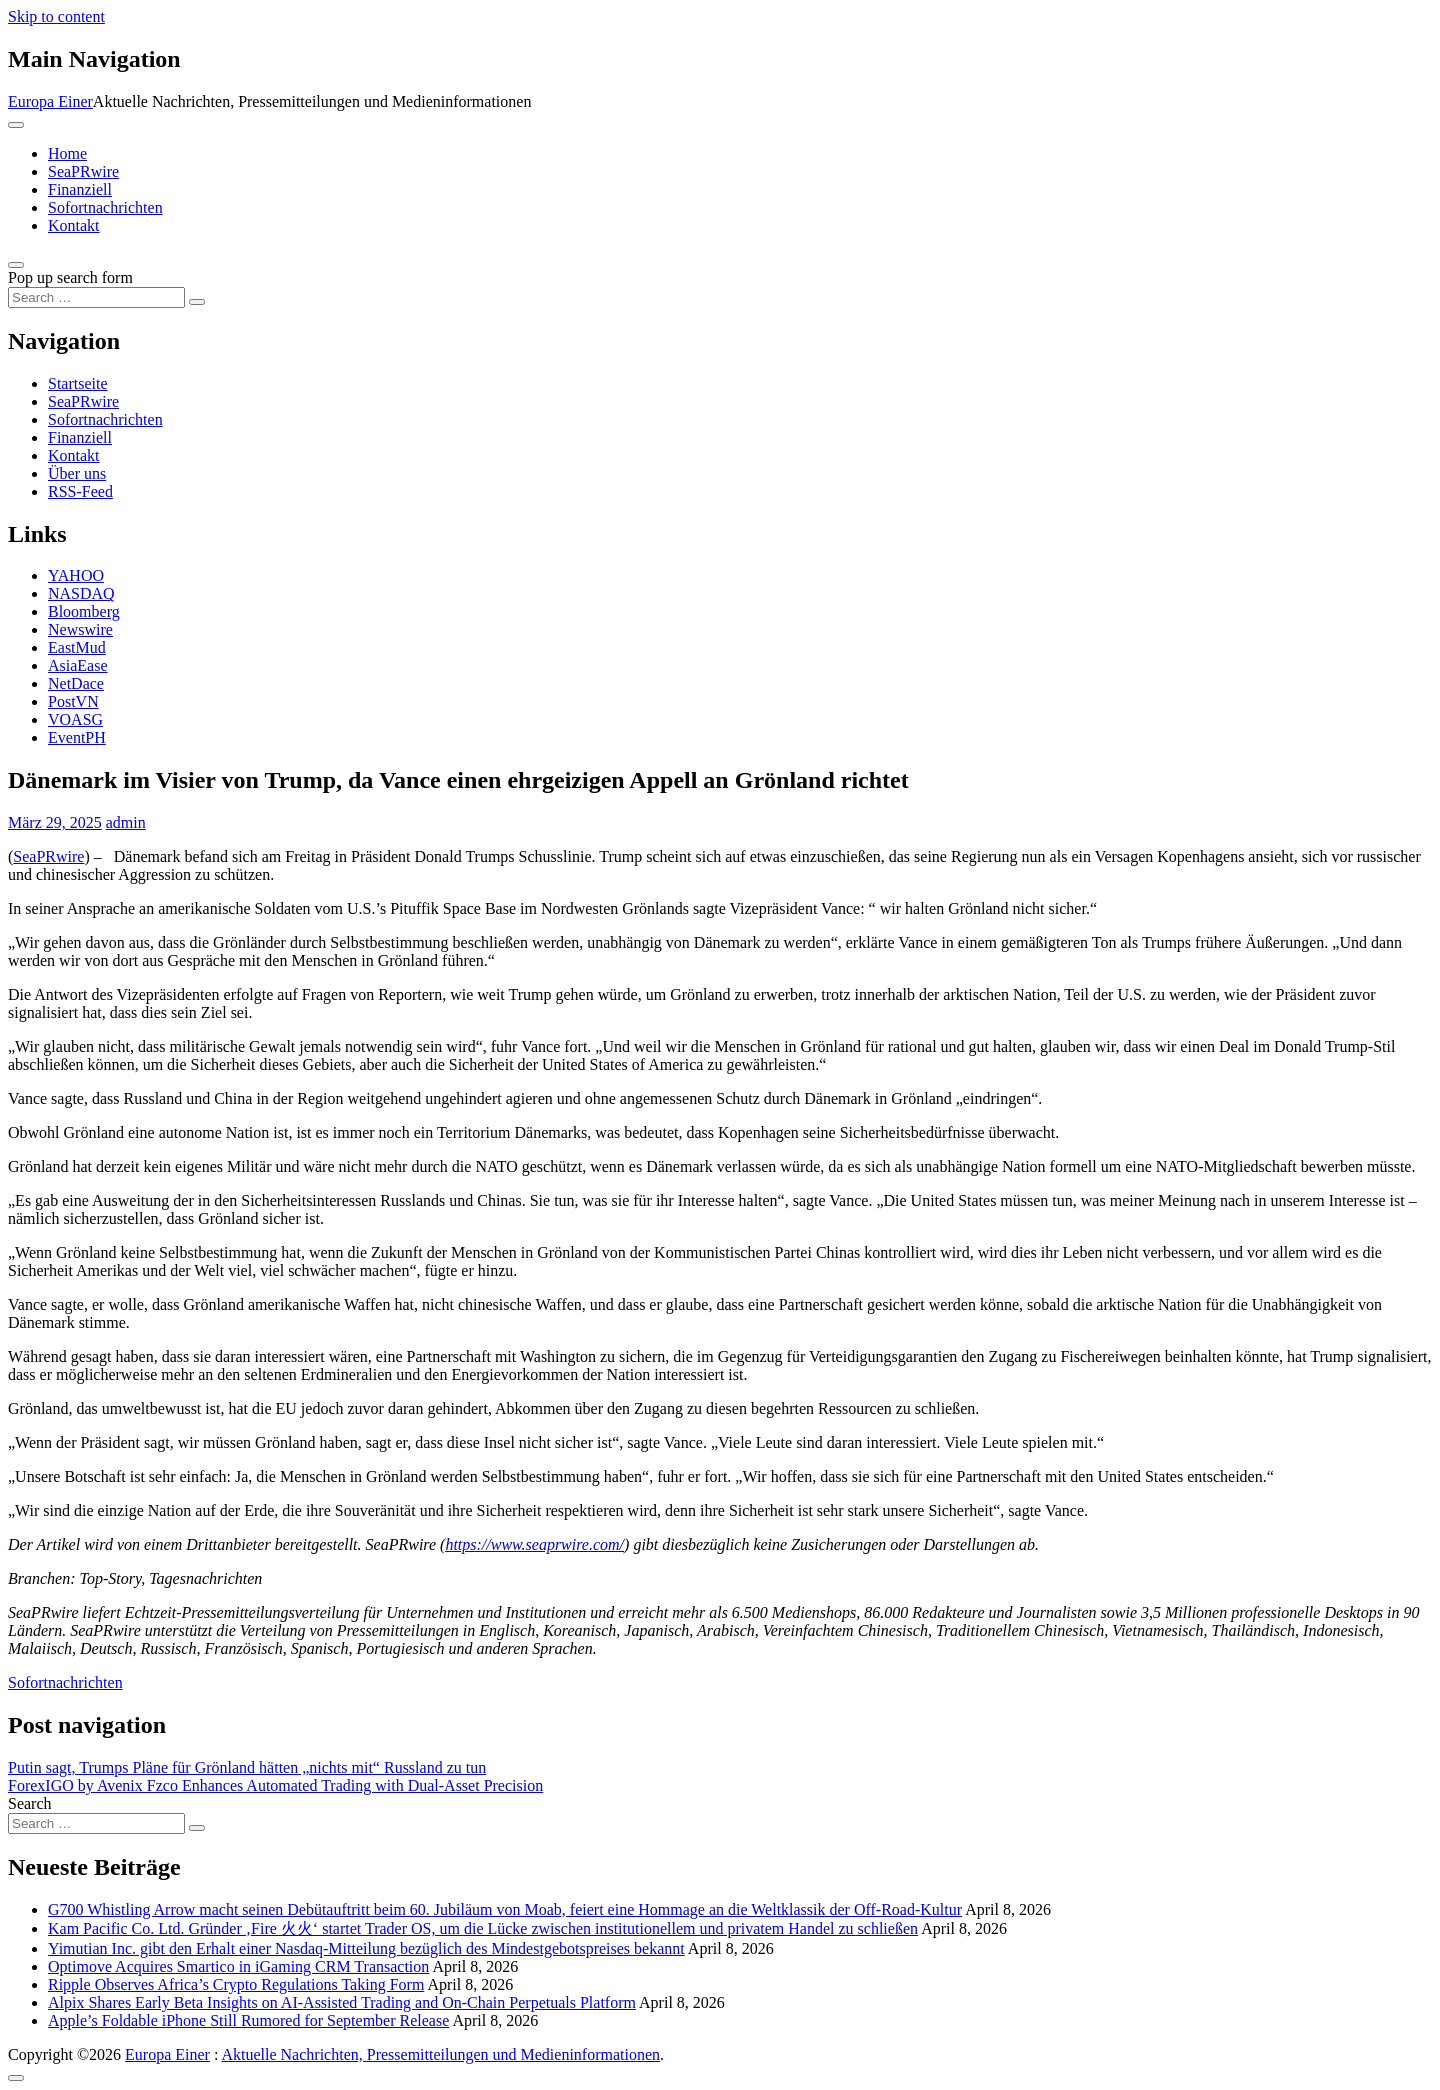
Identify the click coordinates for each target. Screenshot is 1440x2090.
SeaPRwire (83, 171)
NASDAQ (81, 593)
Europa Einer (50, 101)
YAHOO (76, 575)
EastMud (77, 647)
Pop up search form (70, 277)
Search (30, 1803)
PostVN (73, 701)
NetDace (76, 683)
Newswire (80, 629)
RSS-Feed (80, 491)
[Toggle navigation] (16, 125)
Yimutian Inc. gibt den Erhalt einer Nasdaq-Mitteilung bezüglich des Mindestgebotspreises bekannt (366, 1948)
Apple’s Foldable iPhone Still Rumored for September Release (248, 2020)
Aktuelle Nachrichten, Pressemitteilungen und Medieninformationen (440, 2054)
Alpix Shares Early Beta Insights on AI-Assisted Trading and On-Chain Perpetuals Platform (342, 2002)
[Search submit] (197, 302)
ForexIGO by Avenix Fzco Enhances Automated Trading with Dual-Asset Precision (275, 1785)
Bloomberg (84, 611)
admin (126, 822)
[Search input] (96, 297)
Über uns (77, 473)
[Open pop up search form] (16, 265)
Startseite (78, 383)
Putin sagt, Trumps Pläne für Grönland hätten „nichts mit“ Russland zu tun (247, 1767)
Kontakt (74, 225)
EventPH (77, 737)
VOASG (75, 719)
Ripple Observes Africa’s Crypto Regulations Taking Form (236, 1984)
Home (67, 153)
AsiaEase (78, 665)
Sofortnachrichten (105, 207)
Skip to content (56, 16)
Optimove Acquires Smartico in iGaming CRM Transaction (238, 1966)
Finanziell (80, 189)
